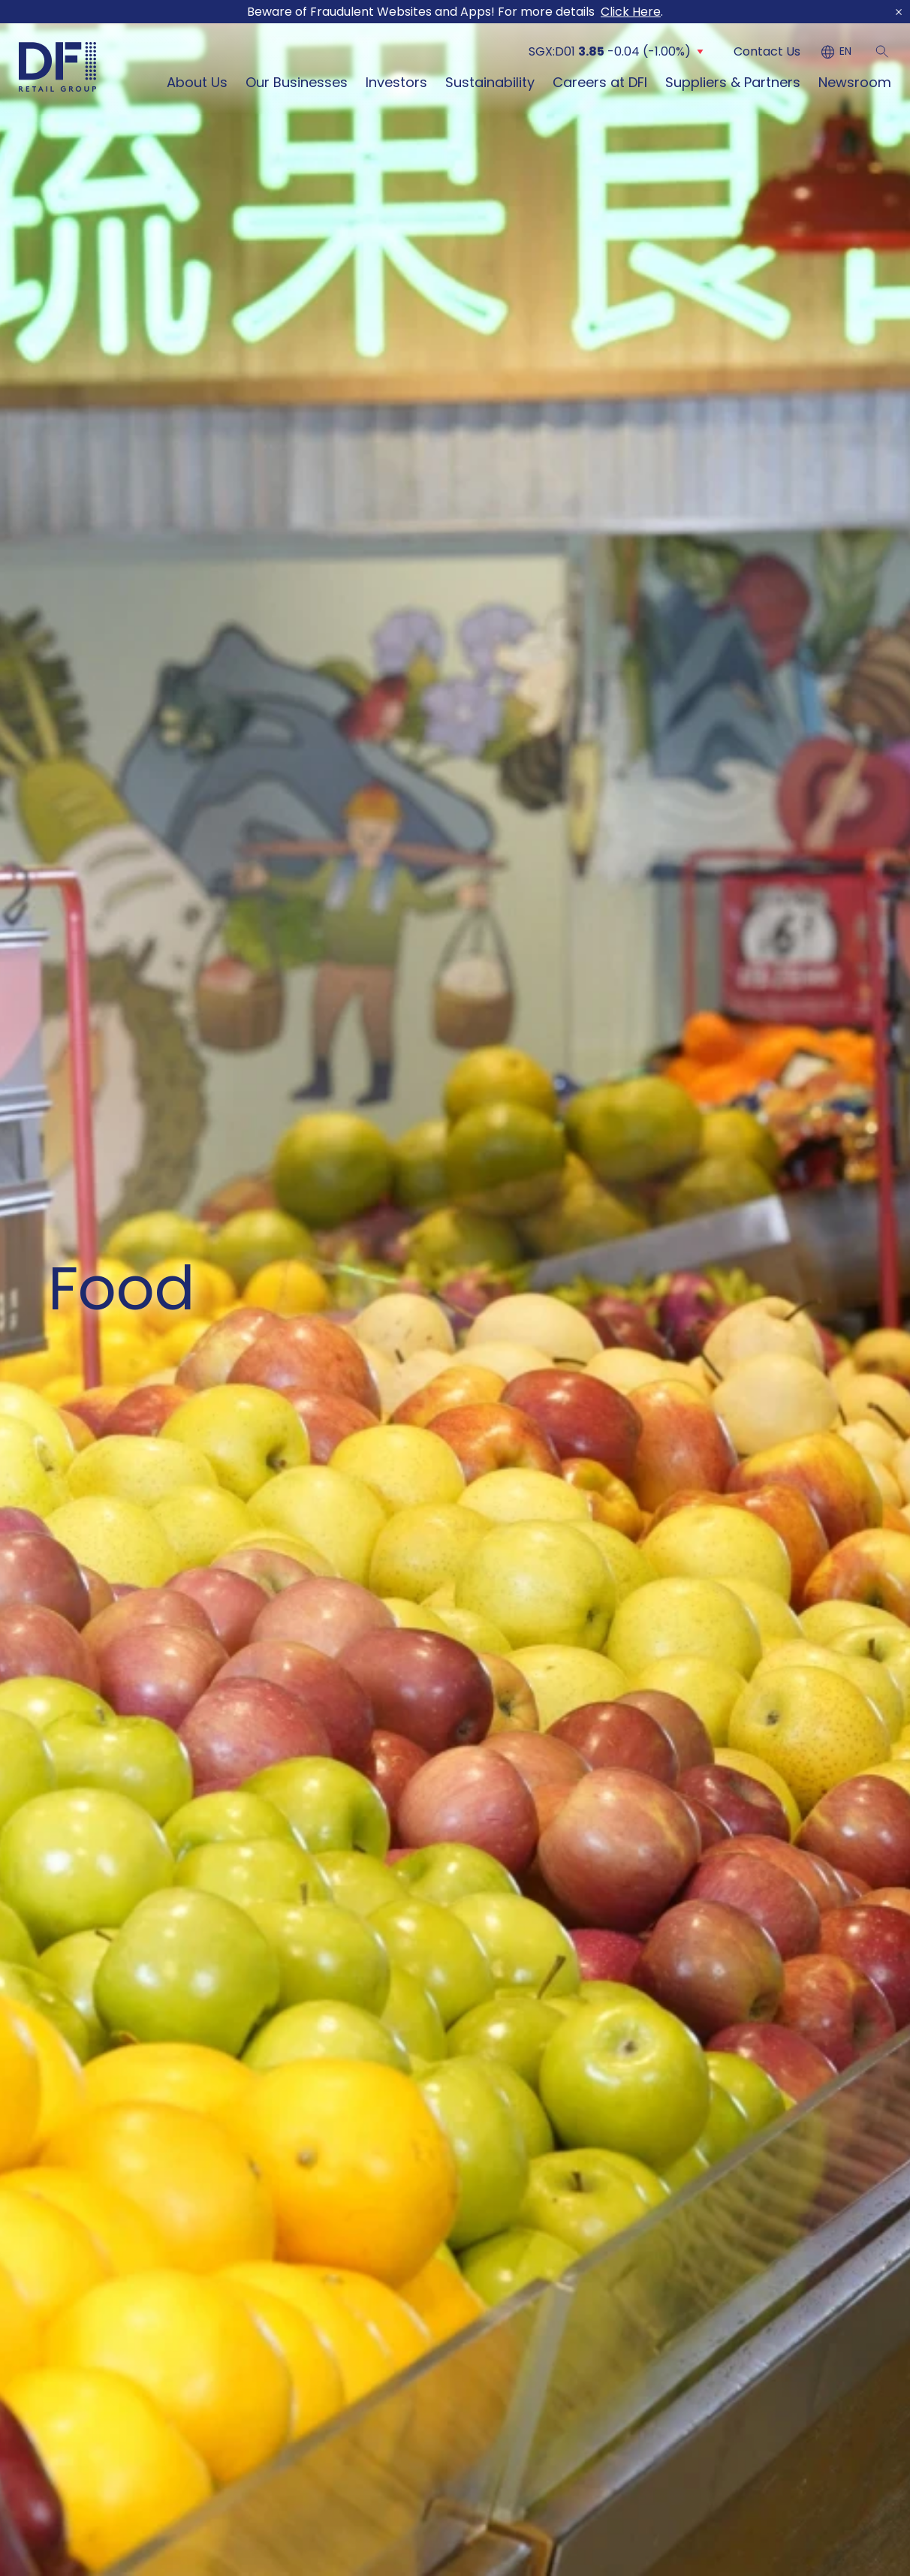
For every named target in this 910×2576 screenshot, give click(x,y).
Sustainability (490, 82)
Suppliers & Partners (732, 82)
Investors (396, 82)
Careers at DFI (600, 82)
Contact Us (767, 51)
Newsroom (854, 82)
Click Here (631, 11)
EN (845, 52)
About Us (197, 82)
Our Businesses (297, 82)
